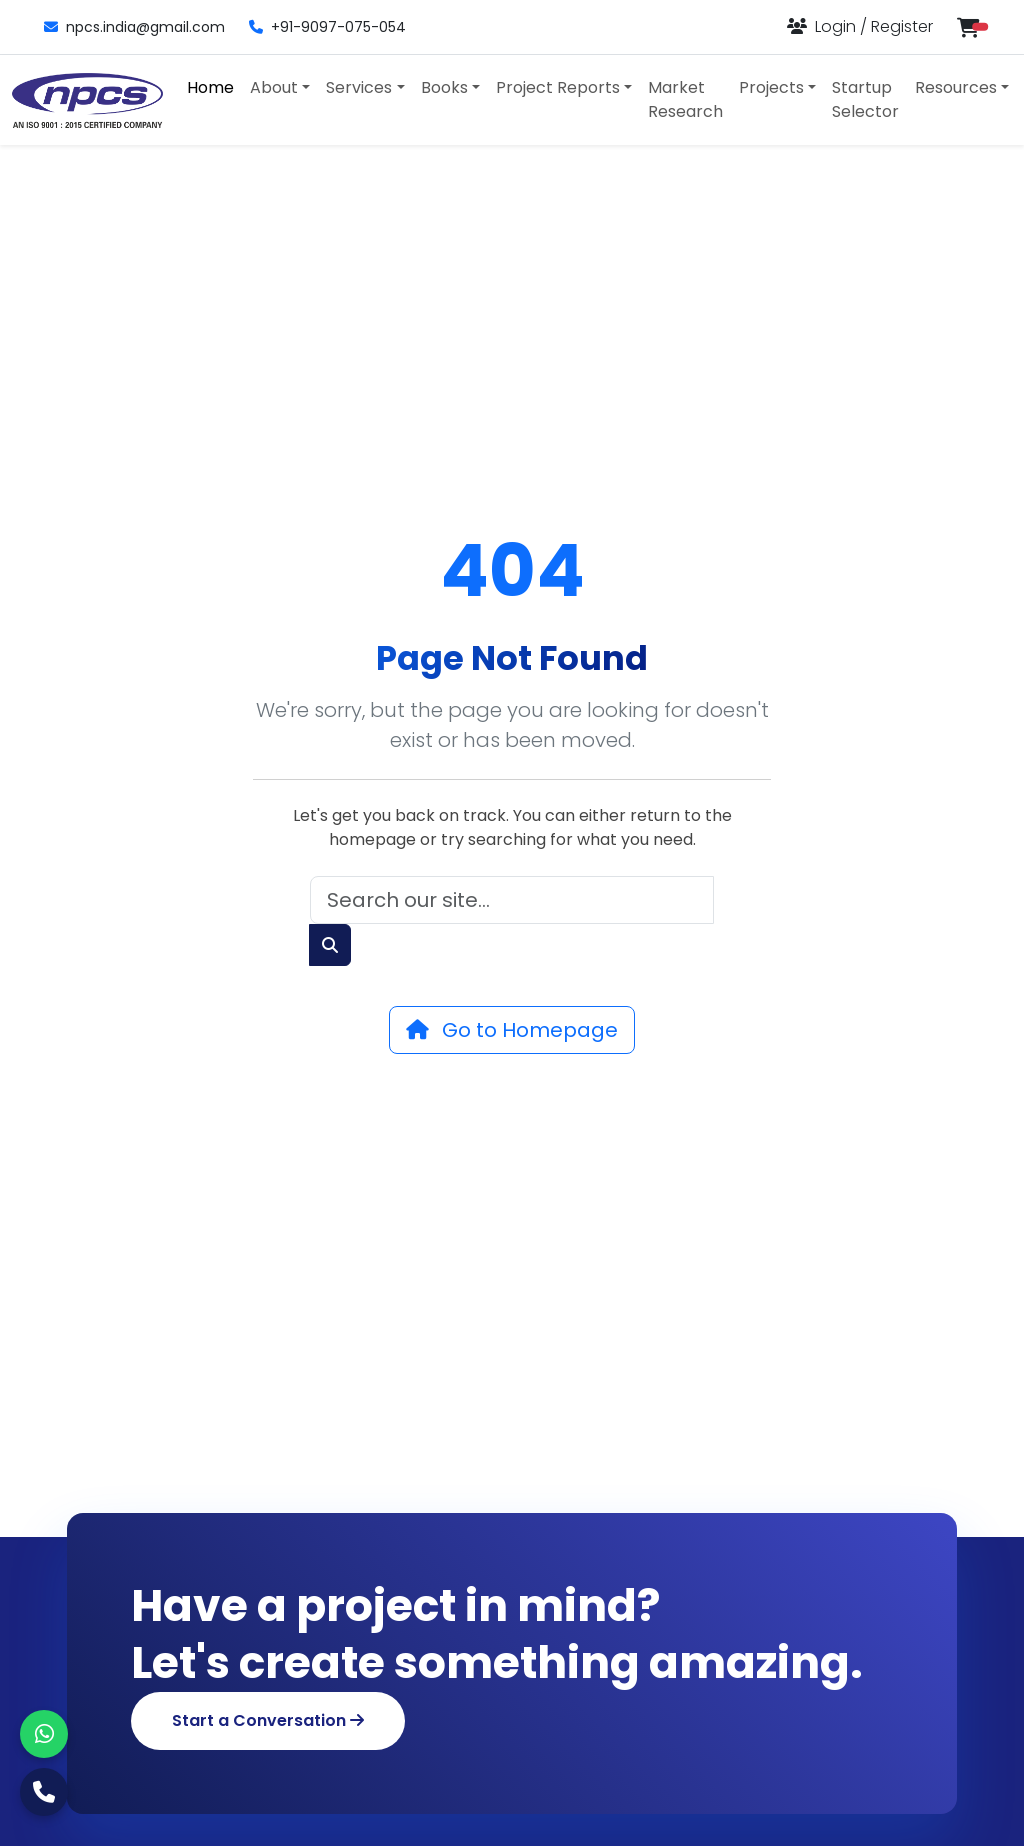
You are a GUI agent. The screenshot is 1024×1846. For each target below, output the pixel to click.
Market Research (685, 99)
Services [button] (359, 87)
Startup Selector (865, 99)
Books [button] (444, 87)
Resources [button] (956, 87)
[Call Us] (44, 1792)
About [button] (274, 87)
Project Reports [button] (558, 87)
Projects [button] (771, 87)
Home (210, 87)
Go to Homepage (512, 1030)
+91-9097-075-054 (327, 27)
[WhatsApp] (44, 1734)
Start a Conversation (268, 1720)
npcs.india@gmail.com (134, 27)
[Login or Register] (860, 26)
